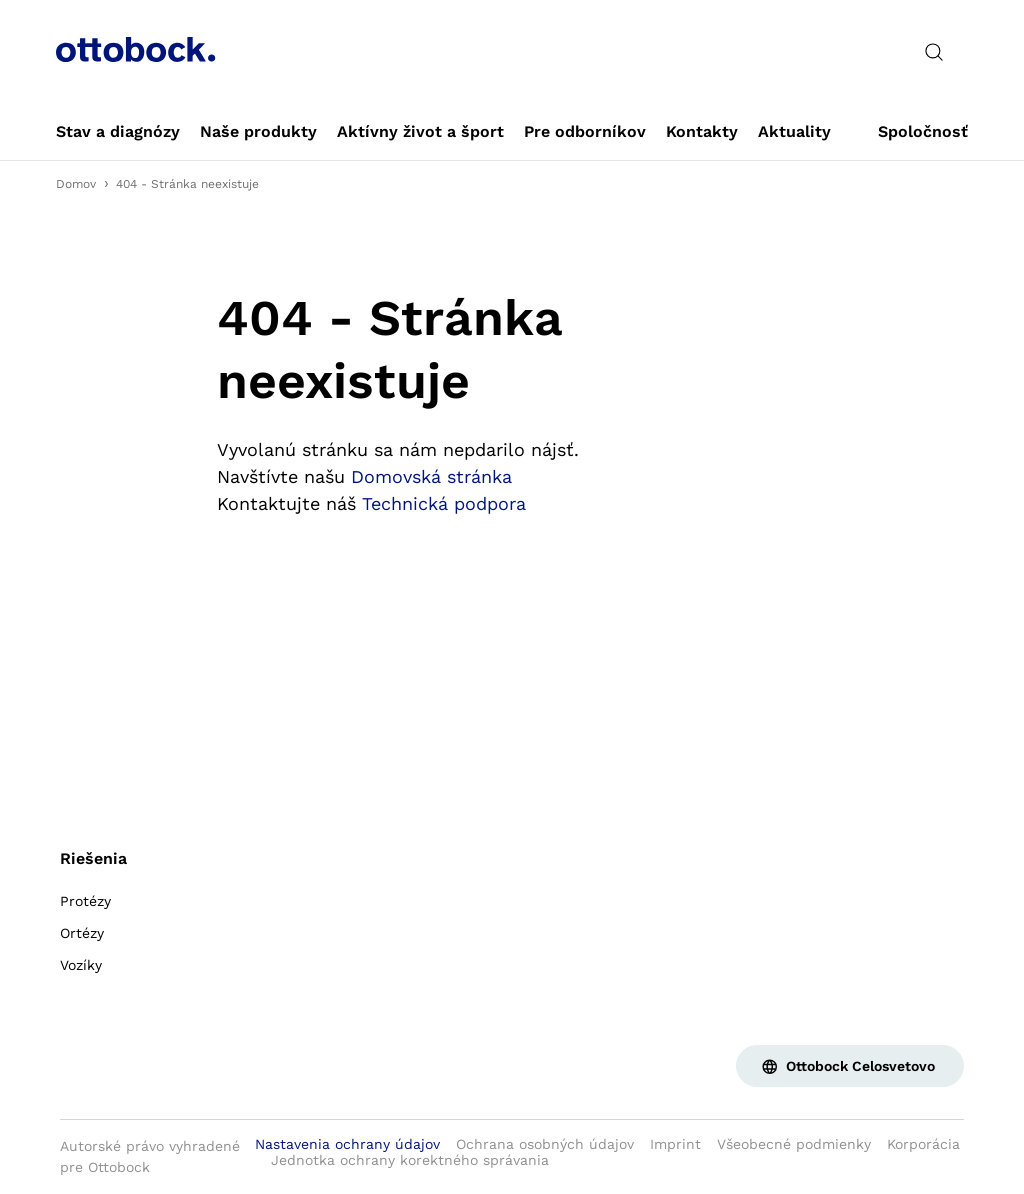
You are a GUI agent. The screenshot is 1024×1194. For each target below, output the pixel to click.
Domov (76, 184)
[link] (118, 132)
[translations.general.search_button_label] (934, 52)
